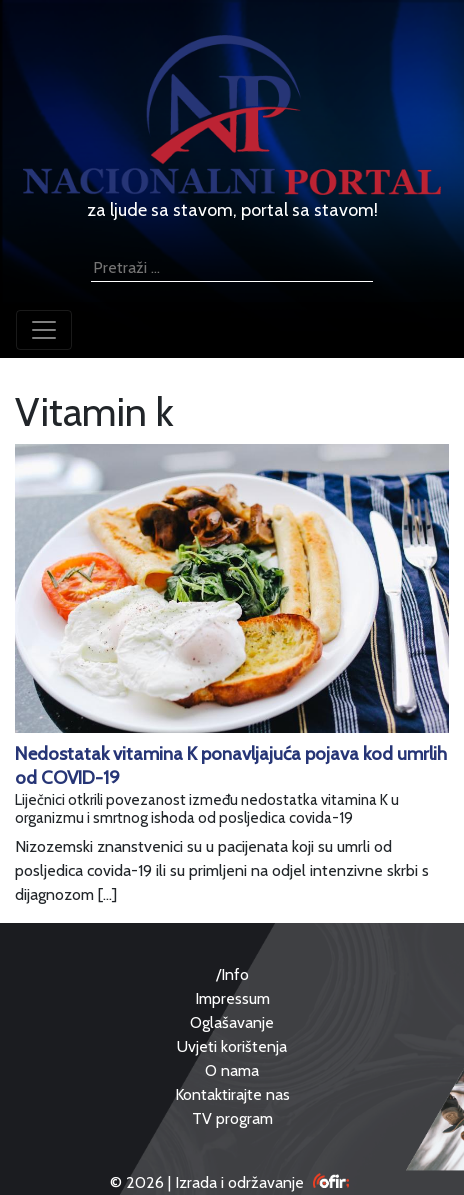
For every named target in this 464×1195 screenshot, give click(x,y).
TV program (232, 1118)
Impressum (232, 998)
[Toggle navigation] (44, 330)
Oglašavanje (232, 1022)
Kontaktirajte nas (232, 1094)
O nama (232, 1070)
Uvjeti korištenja (232, 1046)
